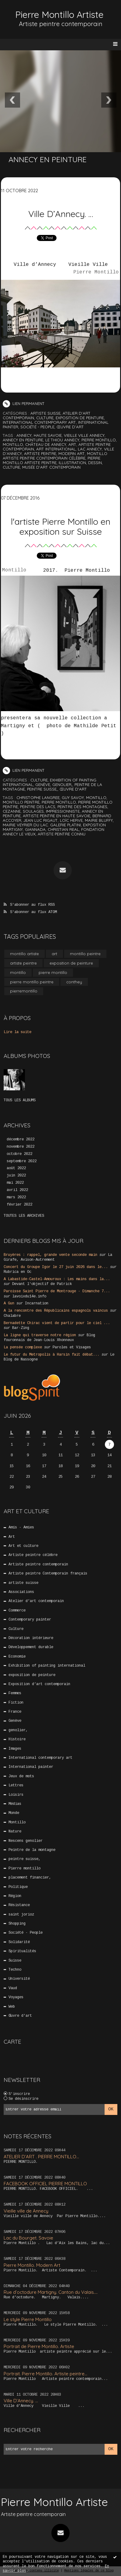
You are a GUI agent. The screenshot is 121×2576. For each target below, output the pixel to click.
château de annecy (45, 444)
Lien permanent (24, 403)
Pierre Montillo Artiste (59, 14)
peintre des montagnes (82, 806)
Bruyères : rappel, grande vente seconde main (50, 1254)
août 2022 (16, 1168)
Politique (18, 1887)
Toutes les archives (24, 1215)
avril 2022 (17, 1190)
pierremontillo (23, 991)
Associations (21, 1592)
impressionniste (63, 811)
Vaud (13, 1988)
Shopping (17, 1923)
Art (12, 1536)
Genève (42, 784)
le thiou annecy (62, 439)
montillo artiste (24, 953)
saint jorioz (21, 1914)
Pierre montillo (24, 1868)
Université (19, 1978)
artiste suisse (45, 413)
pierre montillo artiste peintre (51, 460)
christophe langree (38, 797)
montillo (13, 444)
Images (15, 1748)
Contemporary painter (30, 1619)
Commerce (17, 1610)
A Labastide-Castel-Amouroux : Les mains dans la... (57, 1279)
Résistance (19, 1905)
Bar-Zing (20, 1328)
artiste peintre (40, 453)
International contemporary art (39, 422)
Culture (45, 417)
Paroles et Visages (72, 1347)
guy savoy (73, 797)
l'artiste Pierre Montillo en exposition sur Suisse (60, 526)
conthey (74, 981)
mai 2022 (15, 1182)
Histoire (17, 1739)
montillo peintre (21, 802)
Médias (15, 1803)
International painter (31, 1766)
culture (11, 467)
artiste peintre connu (61, 833)
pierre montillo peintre (32, 981)
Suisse (15, 1960)
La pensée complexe (23, 1347)
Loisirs (16, 1794)
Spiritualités (22, 1951)
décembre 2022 (20, 1139)
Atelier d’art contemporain (36, 1601)
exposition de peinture (80, 417)
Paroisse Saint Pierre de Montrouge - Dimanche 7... (57, 1291)
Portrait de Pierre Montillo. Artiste (39, 2346)
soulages (33, 811)
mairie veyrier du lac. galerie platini (42, 824)
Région (15, 1896)
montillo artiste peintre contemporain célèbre (55, 455)
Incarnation (36, 1303)
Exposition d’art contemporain (39, 1684)
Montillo (14, 571)
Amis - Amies (21, 1527)
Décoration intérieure (31, 1638)
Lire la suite (17, 1032)
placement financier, (30, 1877)
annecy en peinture (23, 439)
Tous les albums (20, 1100)
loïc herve (71, 820)
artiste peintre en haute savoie (56, 815)
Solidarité (19, 1942)
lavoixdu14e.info (29, 1296)
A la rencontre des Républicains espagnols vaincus (56, 1310)
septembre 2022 (21, 1161)
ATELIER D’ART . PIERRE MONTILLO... (41, 2156)
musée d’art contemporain (51, 467)
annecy (24, 435)
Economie (17, 1656)
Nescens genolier (26, 1840)
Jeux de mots (21, 1776)
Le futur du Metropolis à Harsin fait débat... (51, 1354)
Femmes (15, 1693)
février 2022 (19, 1204)
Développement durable (31, 1647)
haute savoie (48, 435)
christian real (63, 829)
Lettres (16, 1785)
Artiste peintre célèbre (33, 1555)
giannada (35, 829)
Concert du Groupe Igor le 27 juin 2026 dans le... (56, 1267)
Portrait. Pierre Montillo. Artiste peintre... (45, 2374)
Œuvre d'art (70, 426)
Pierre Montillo (96, 273)
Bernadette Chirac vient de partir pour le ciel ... (57, 1323)
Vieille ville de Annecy (26, 2211)
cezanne (12, 811)
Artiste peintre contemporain (38, 1564)
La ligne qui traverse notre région (40, 1335)
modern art (71, 453)
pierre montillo (98, 439)
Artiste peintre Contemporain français (48, 1573)
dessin (95, 462)
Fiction (16, 1702)
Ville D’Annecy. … (60, 213)
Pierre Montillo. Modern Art (32, 2265)
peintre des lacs (37, 806)
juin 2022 (16, 1175)
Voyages (16, 1997)
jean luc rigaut (40, 820)
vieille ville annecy (84, 435)
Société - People (37, 426)
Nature (15, 1831)
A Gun (9, 1303)
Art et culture (23, 1545)
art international (56, 449)
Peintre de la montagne (32, 1850)
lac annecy (90, 449)
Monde (14, 1813)
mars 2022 (16, 1197)
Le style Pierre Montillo (28, 2319)
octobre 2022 (19, 1154)
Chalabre (12, 1315)
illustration (72, 462)
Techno (15, 1969)
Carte (12, 2041)
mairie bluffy (99, 820)
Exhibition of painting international (47, 1665)
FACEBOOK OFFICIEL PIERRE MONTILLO (45, 2183)
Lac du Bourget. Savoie (28, 2238)
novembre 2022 (20, 1146)
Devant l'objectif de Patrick (42, 1284)
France (15, 1711)
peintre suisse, (42, 789)
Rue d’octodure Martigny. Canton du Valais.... (51, 2292)
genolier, (62, 784)
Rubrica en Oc (17, 1271)
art (72, 444)
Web (12, 2006)
